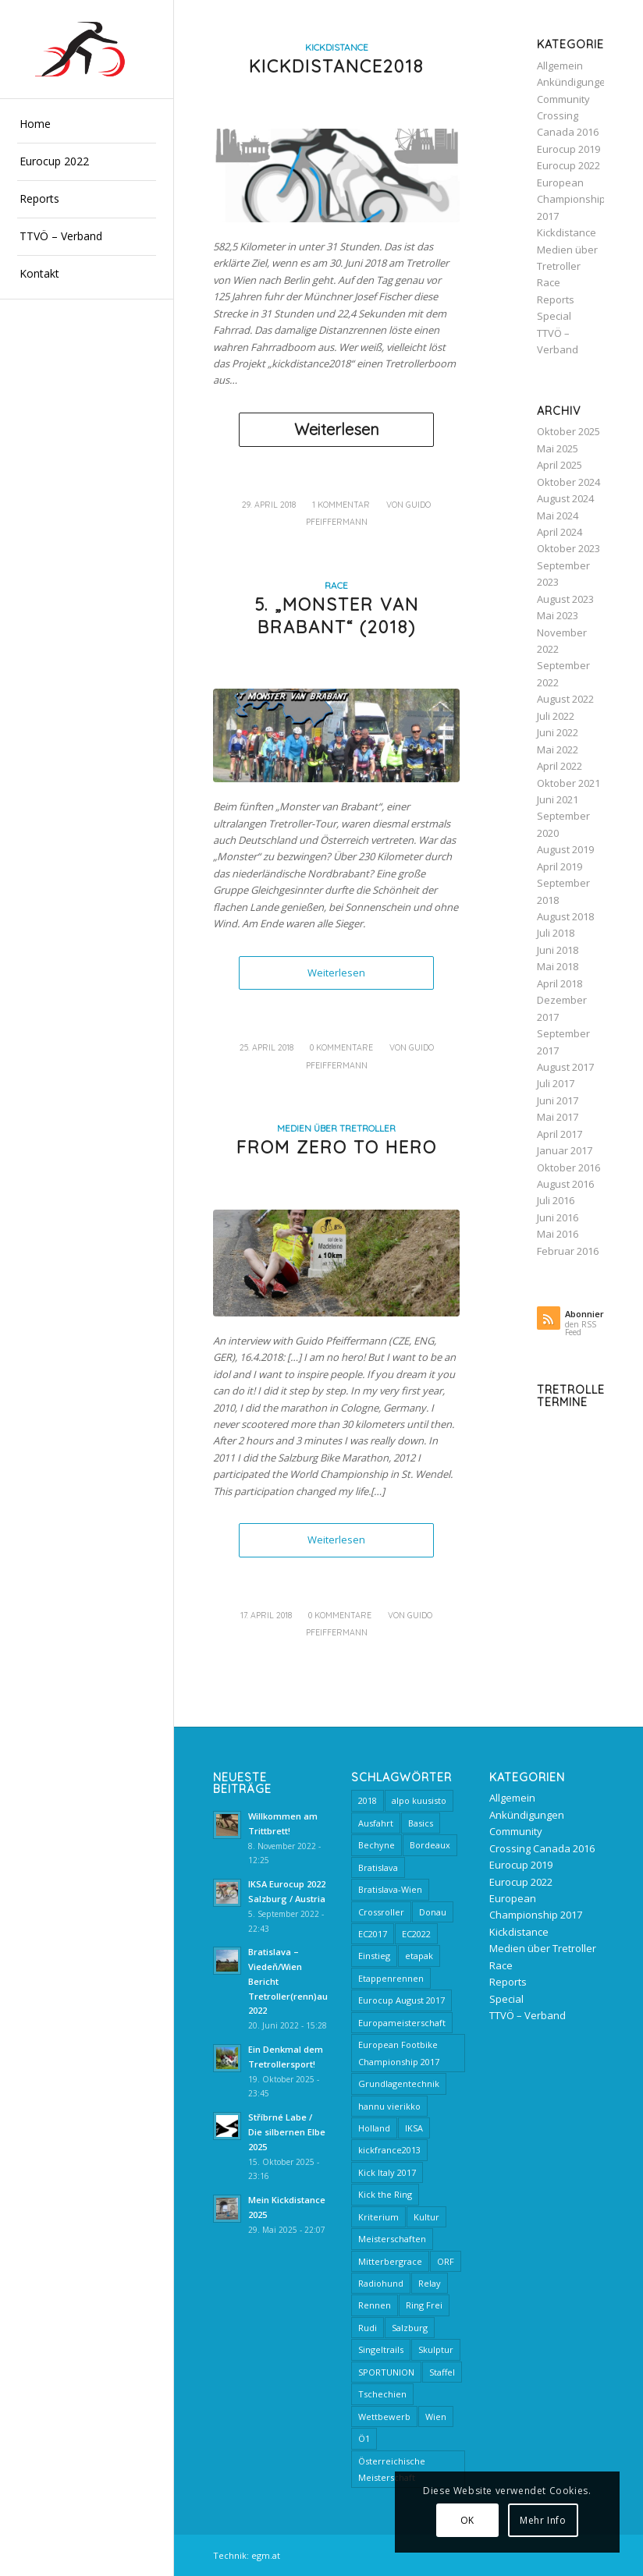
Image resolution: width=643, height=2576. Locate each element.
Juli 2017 (555, 1083)
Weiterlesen (336, 429)
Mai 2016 (557, 1234)
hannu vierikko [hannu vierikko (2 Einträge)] (389, 2106)
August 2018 (565, 916)
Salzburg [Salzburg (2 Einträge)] (410, 2327)
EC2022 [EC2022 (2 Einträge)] (416, 1934)
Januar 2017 (564, 1150)
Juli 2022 (555, 716)
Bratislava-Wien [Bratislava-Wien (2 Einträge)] (390, 1889)
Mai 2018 (557, 966)
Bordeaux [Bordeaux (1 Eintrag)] (430, 1845)
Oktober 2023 (568, 548)
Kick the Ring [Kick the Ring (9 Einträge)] (385, 2194)
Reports (555, 299)
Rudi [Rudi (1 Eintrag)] (367, 2327)
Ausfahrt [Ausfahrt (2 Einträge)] (375, 1823)
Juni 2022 (557, 732)
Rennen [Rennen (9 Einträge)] (374, 2305)
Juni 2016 (557, 1217)
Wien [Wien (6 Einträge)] (435, 2416)
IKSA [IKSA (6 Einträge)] (414, 2128)
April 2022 (559, 766)
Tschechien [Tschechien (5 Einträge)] (382, 2394)
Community (563, 99)
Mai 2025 (557, 448)
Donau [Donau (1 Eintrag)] (432, 1912)
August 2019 (565, 849)
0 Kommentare (341, 1047)
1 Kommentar (341, 504)
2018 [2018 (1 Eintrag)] (367, 1800)
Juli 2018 (555, 933)
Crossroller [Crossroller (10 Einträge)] (381, 1912)
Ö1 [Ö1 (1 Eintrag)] (364, 2438)
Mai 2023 (557, 615)
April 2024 (559, 532)
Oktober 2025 (568, 431)
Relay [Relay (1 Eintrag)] (429, 2283)
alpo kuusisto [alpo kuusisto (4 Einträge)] (419, 1800)
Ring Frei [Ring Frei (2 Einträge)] (424, 2305)
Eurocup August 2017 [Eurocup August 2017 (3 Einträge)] (401, 2000)
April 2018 (559, 983)
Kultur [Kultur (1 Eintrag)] (426, 2217)
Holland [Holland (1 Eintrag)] (374, 2128)
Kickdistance (336, 47)
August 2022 (565, 699)
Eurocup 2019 (568, 149)
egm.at (265, 2555)
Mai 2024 (557, 515)
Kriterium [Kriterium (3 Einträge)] (378, 2217)
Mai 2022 (557, 749)
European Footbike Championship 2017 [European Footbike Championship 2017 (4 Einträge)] (398, 2053)
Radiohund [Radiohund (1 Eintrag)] (380, 2283)
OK (467, 2520)
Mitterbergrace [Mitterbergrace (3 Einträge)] (390, 2261)
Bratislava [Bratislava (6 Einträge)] (378, 1867)
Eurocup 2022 (568, 165)
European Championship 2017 (571, 199)
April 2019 (559, 866)
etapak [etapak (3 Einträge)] (419, 1955)
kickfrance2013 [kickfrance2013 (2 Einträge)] (389, 2150)
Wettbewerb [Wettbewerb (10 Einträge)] (384, 2416)
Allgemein (560, 65)
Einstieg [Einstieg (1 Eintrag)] (374, 1955)
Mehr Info (543, 2520)
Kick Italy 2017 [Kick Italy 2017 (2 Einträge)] (387, 2172)
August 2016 (565, 1184)
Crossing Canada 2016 (542, 1848)
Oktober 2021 (568, 783)
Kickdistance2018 (336, 66)
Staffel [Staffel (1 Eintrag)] (442, 2372)
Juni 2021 (557, 799)
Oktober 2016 (568, 1167)
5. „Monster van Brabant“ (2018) (336, 616)
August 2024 (565, 498)
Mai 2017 (557, 1117)
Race (336, 585)
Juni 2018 (557, 950)
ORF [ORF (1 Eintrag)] (445, 2261)
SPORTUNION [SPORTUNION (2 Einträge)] (386, 2372)
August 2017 (565, 1067)
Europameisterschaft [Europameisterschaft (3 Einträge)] (402, 2023)
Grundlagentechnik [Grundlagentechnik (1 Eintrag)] (398, 2083)
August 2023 (565, 599)
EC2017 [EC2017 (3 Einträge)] (372, 1934)
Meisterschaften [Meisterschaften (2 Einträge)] (392, 2239)
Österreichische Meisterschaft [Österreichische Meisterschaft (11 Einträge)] (391, 2469)
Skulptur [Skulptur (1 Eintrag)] (435, 2349)
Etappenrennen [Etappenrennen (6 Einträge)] (391, 1978)
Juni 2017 (557, 1100)
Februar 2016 (568, 1251)
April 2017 (559, 1134)
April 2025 (559, 465)
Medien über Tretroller (336, 1128)
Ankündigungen (574, 82)
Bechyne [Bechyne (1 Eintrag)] (376, 1845)
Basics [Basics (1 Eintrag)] (420, 1823)
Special (554, 316)
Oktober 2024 (568, 482)
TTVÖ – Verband (527, 2015)
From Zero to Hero (336, 1147)
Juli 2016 (555, 1200)
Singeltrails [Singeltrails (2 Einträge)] (380, 2349)
